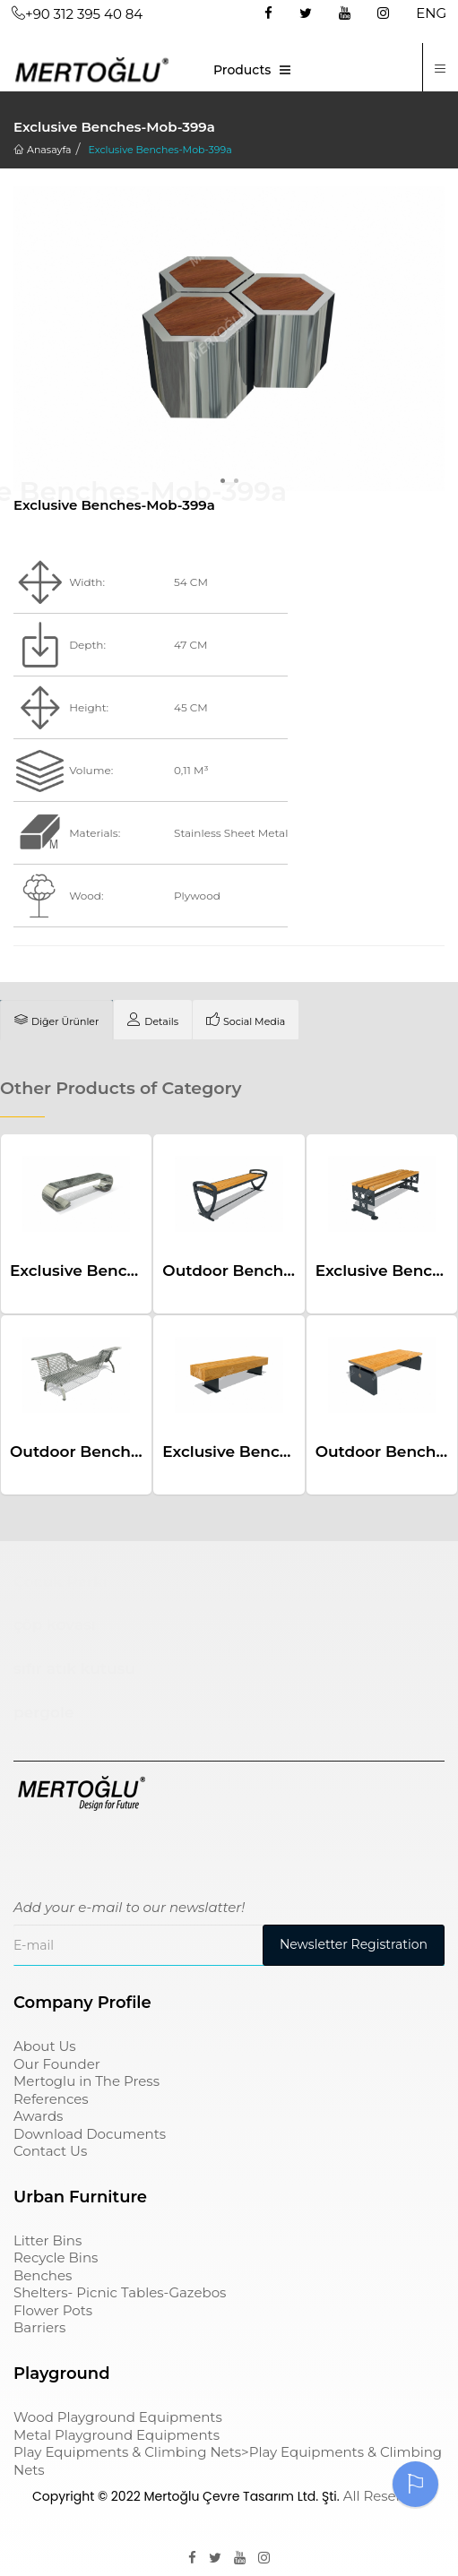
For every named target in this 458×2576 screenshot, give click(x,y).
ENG (431, 13)
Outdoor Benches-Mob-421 (267, 1270)
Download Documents (89, 2133)
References (51, 2098)
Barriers (39, 2327)
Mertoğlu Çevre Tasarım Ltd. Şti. (241, 2496)
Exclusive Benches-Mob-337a (123, 1270)
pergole (43, 1712)
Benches (42, 2275)
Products (242, 70)
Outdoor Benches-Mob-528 (116, 1451)
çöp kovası (54, 1624)
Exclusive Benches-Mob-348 (272, 1451)
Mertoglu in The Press (86, 2080)
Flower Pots (52, 2310)
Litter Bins (47, 2240)
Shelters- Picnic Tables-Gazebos (119, 2292)
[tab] (56, 1019)
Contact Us (50, 2150)
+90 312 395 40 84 (77, 13)
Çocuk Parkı (60, 1581)
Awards (38, 2115)
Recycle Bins (55, 2257)
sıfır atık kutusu (74, 1668)
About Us (44, 2046)
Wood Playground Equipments (117, 2416)
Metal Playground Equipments (116, 2434)
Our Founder (56, 2063)
